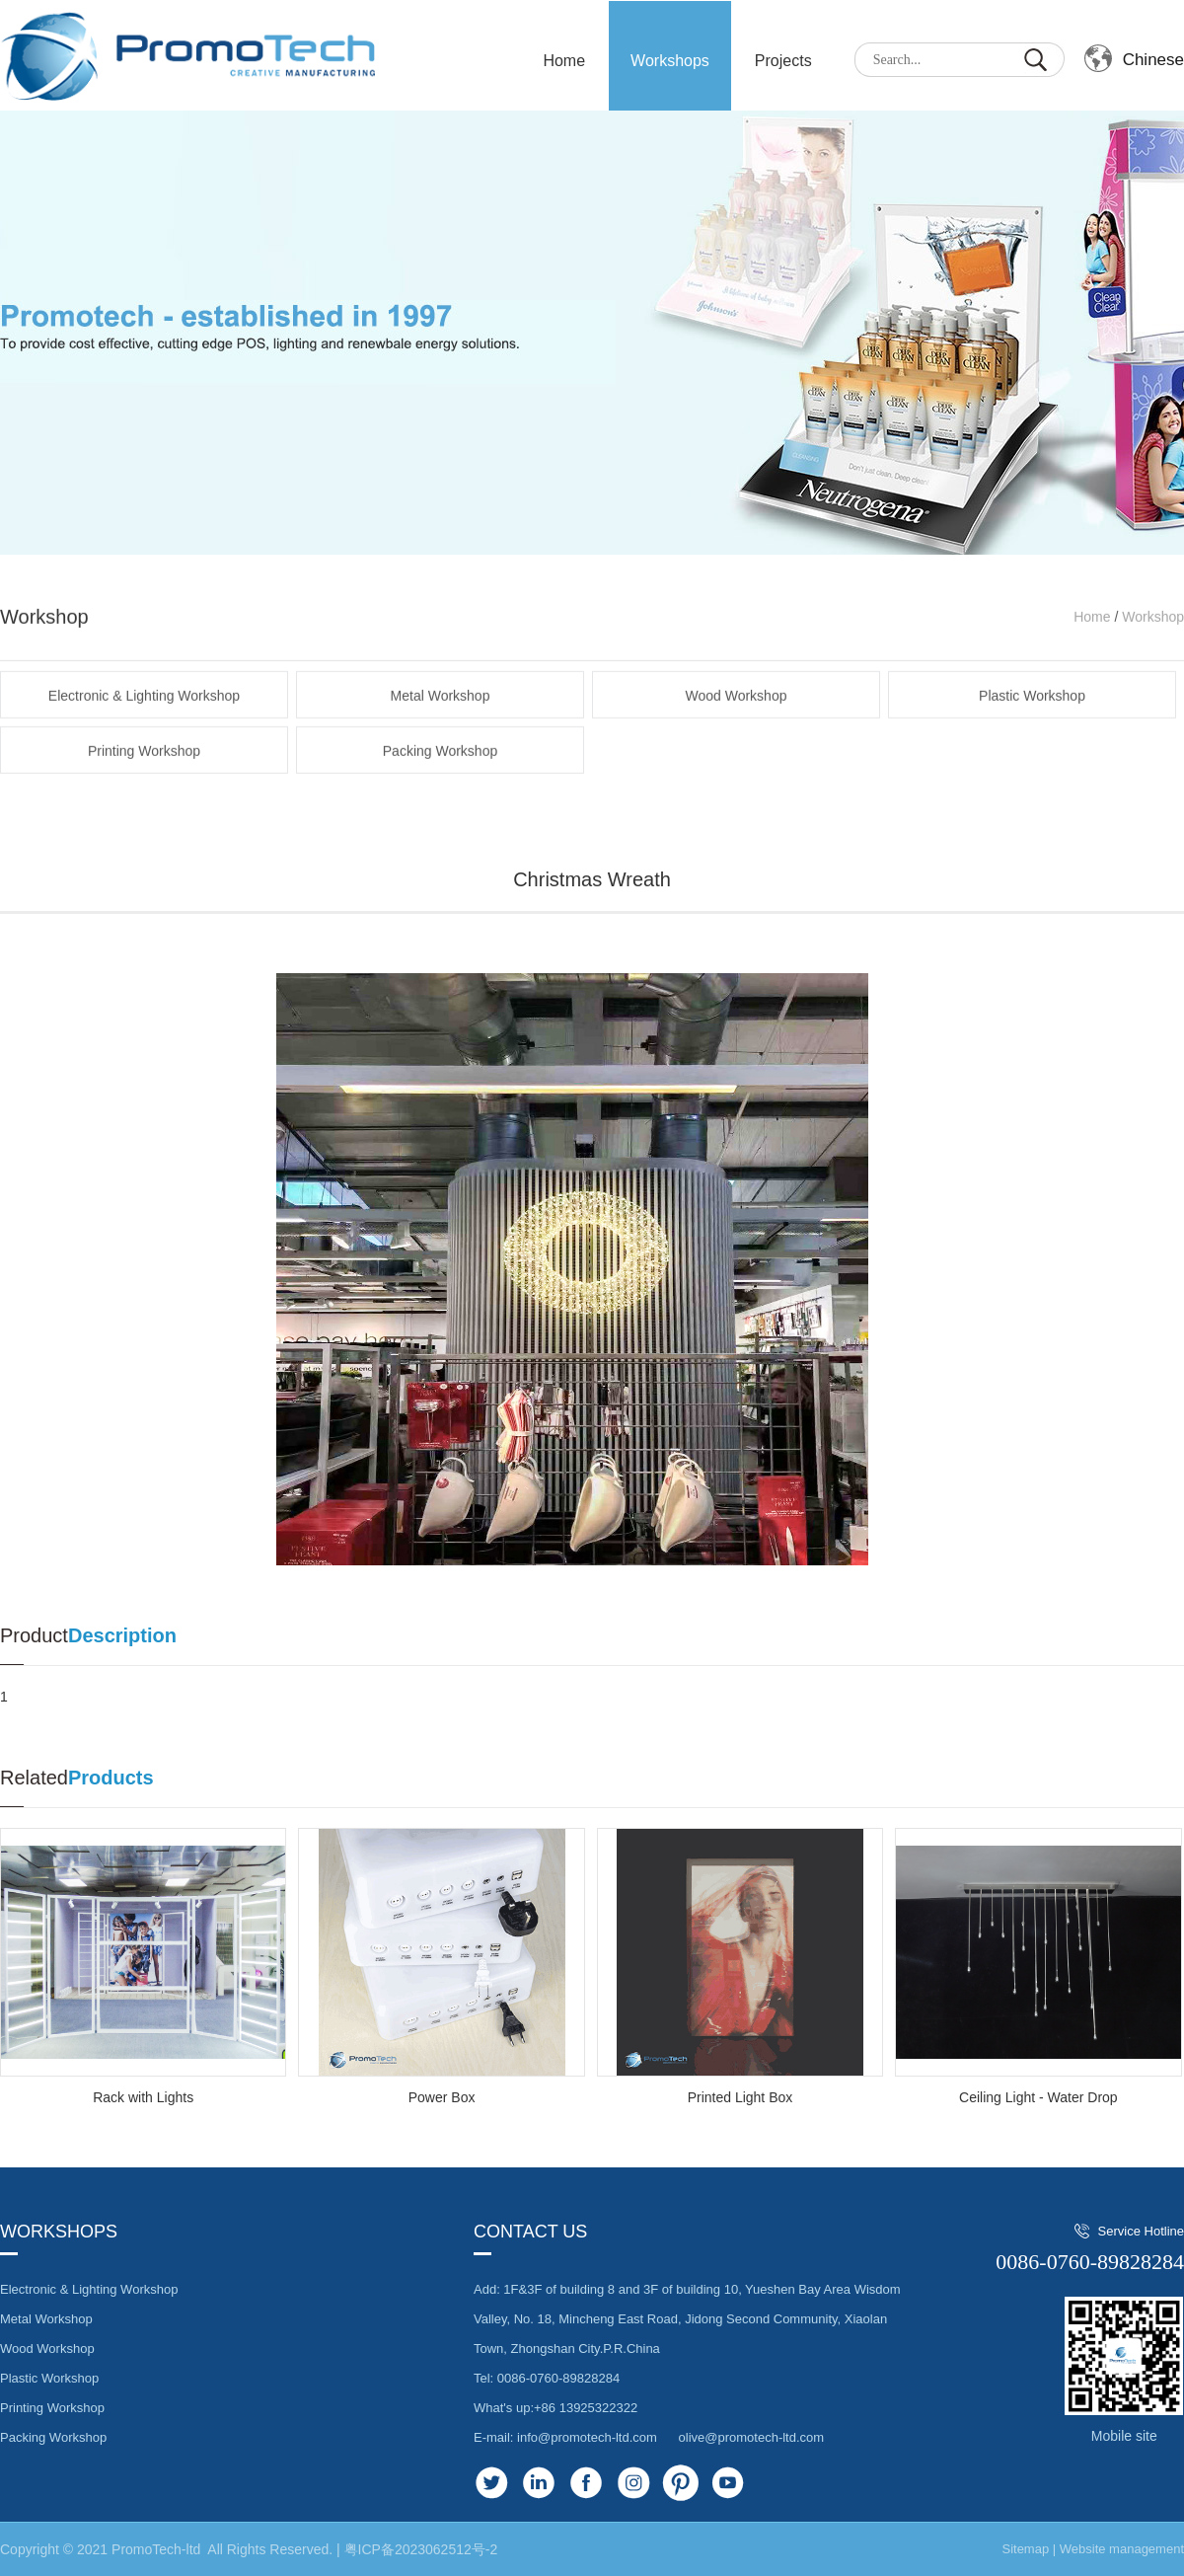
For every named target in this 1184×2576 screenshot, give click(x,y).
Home (1091, 657)
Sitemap (1025, 2548)
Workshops (669, 60)
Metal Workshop (440, 736)
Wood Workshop (736, 736)
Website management (1122, 2548)
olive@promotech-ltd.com (752, 2437)
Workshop (1153, 657)
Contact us (530, 2231)
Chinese (1153, 59)
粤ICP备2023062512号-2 (421, 2549)
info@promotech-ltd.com (587, 2437)
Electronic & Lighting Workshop (144, 736)
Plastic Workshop (1032, 736)
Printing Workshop (144, 791)
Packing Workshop (440, 791)
